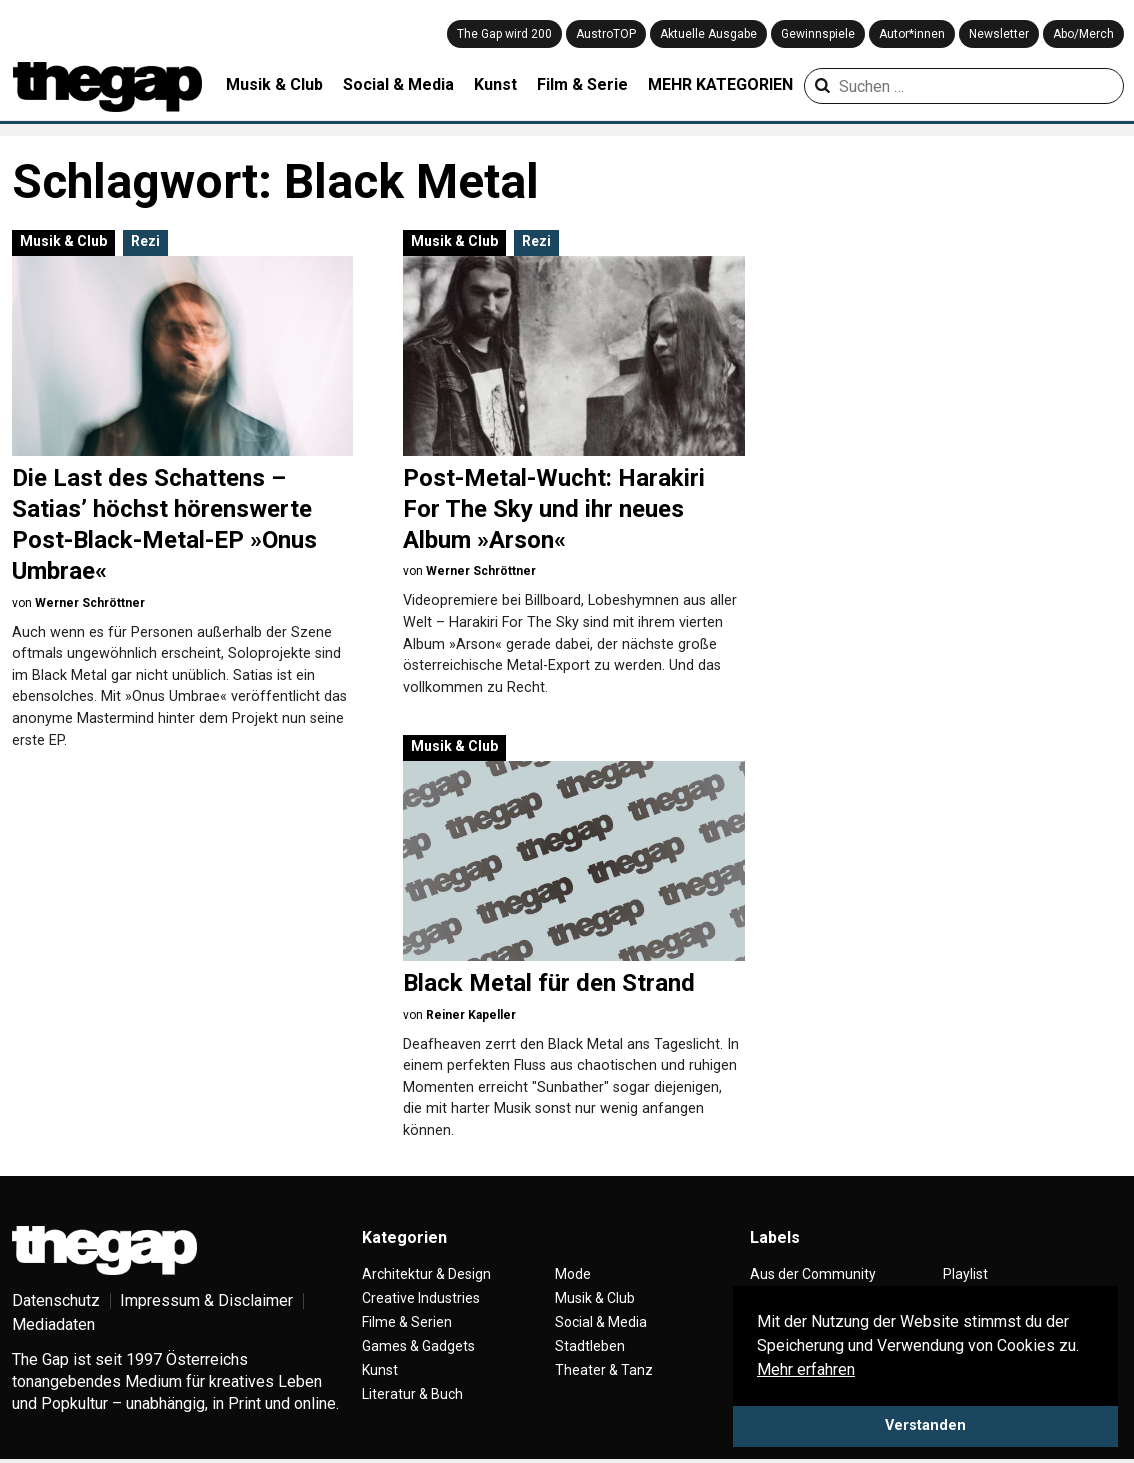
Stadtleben (590, 1346)
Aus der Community (813, 1274)
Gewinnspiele (818, 34)
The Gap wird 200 (504, 34)
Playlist (965, 1274)
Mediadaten (53, 1324)
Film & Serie (582, 84)
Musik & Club (274, 84)
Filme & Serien (407, 1322)
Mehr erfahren (806, 1369)
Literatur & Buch (412, 1394)
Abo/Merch (1083, 34)
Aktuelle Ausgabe (708, 34)
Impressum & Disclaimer (206, 1300)
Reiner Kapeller (471, 1015)
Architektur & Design (426, 1274)
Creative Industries (421, 1298)
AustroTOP (606, 34)
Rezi (145, 241)
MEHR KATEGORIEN (720, 84)
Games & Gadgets (418, 1346)
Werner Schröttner (90, 603)
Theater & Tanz (604, 1370)
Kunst (495, 84)
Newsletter (999, 34)
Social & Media (398, 84)
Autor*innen (912, 34)
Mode (573, 1274)
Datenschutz (56, 1300)
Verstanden (925, 1425)
